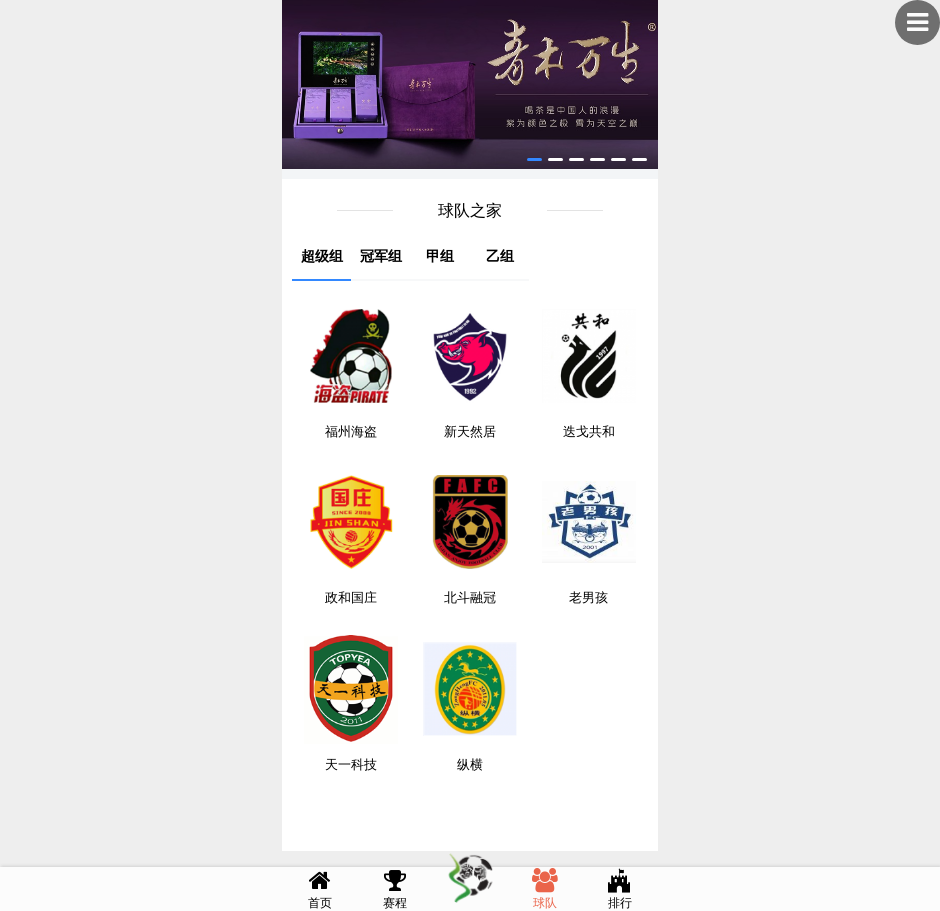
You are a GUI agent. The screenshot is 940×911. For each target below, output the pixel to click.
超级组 (322, 256)
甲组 (440, 256)
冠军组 (381, 256)
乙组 (500, 256)
